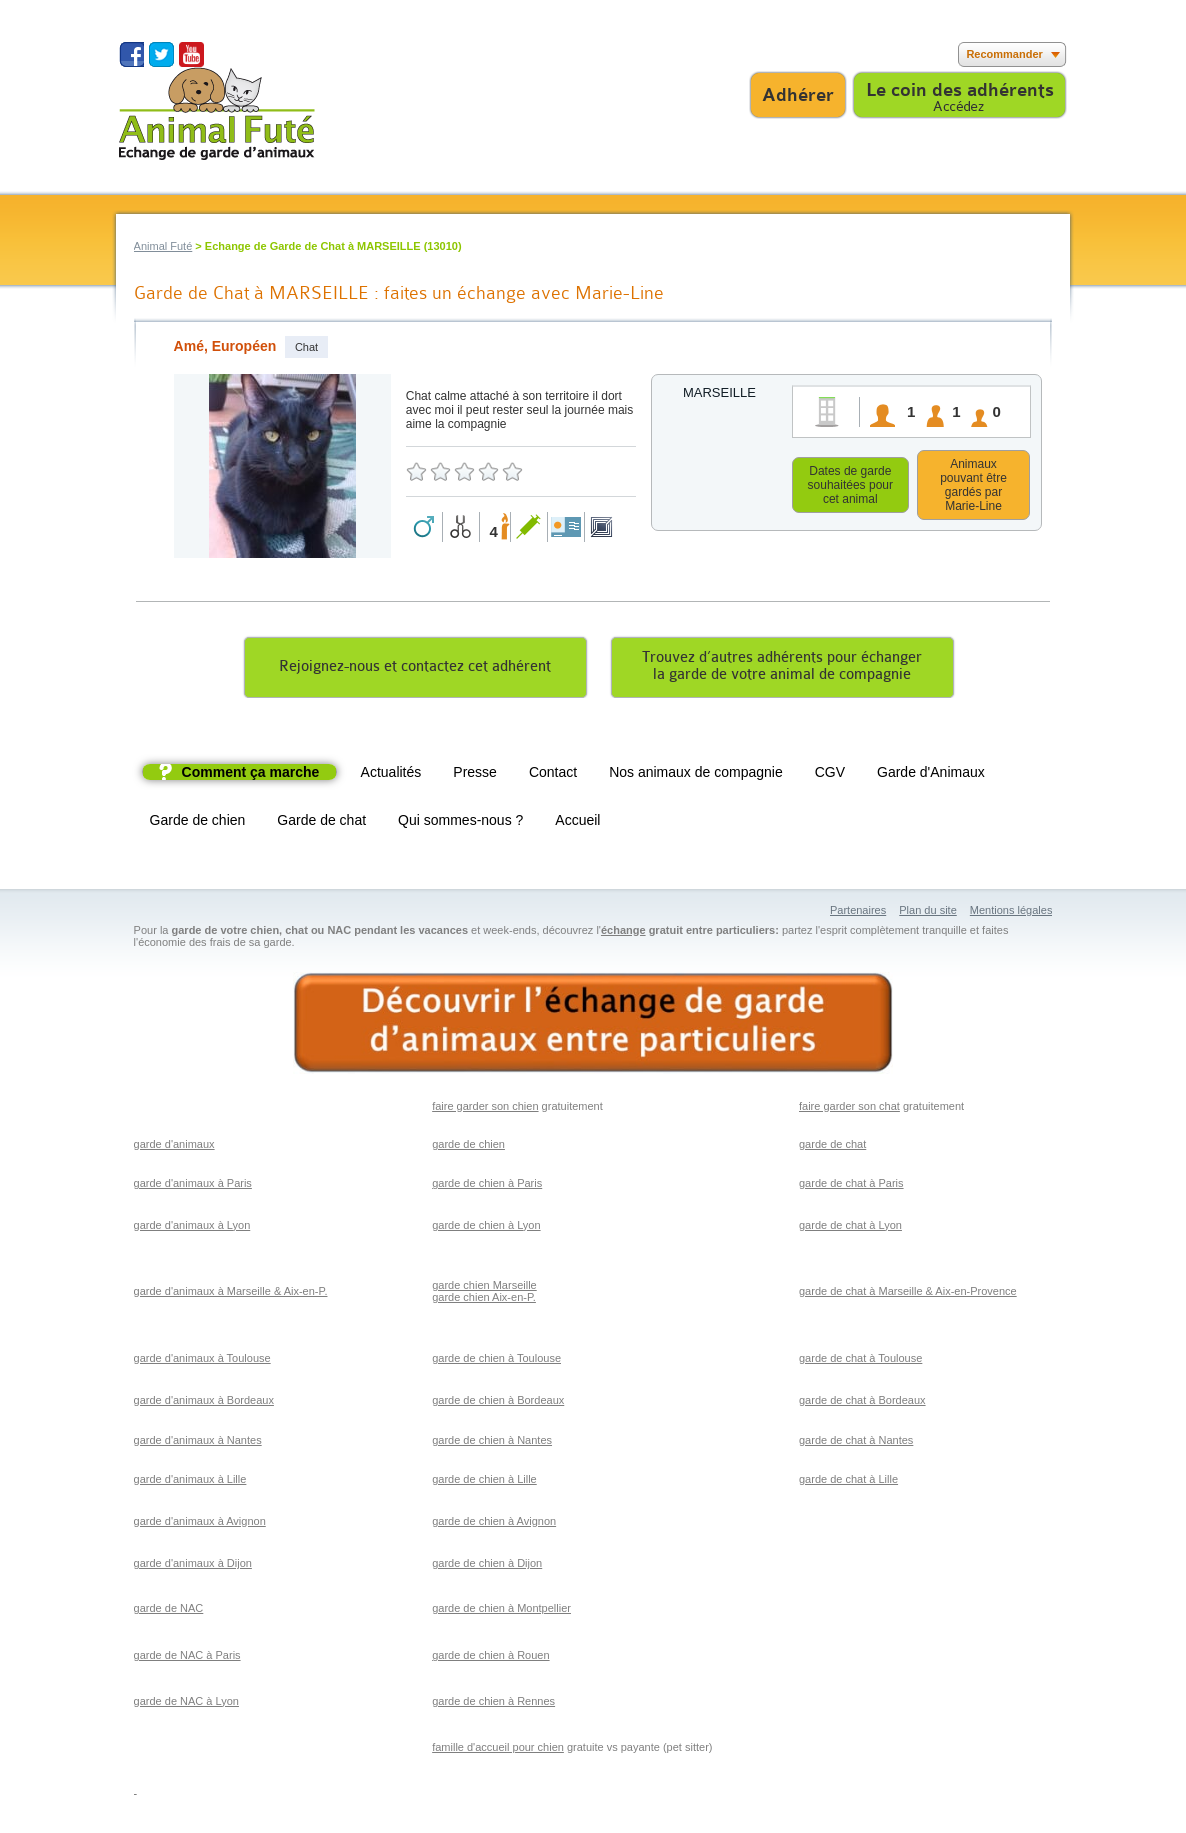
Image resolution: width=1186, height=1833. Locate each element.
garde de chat (832, 1147)
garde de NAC (169, 1611)
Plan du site (927, 913)
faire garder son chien (485, 1109)
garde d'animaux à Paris (193, 1186)
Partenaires (858, 913)
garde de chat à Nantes (856, 1443)
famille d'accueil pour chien (498, 1750)
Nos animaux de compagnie (696, 775)
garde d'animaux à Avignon (200, 1524)
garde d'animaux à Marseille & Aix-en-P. (231, 1294)
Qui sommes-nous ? (460, 823)
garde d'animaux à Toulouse (202, 1361)
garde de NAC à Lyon (186, 1704)
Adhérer (798, 95)
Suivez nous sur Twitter (161, 54)
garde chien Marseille (484, 1288)
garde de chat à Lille (848, 1482)
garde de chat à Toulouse (860, 1361)
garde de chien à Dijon (487, 1566)
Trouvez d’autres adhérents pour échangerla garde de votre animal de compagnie (782, 669)
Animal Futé (163, 246)
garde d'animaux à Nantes (198, 1443)
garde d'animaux (174, 1147)
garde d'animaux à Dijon (193, 1566)
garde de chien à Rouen (490, 1658)
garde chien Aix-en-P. (484, 1300)
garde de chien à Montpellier (501, 1611)
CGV (830, 775)
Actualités (391, 775)
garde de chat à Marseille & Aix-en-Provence (908, 1294)
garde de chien (468, 1147)
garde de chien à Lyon (486, 1228)
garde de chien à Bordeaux (498, 1403)
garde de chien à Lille (484, 1482)
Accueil (577, 823)
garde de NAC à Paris (187, 1658)
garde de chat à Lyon (850, 1228)
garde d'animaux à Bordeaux (204, 1403)
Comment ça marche (251, 775)
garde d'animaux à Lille (190, 1482)
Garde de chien (198, 823)
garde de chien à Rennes (493, 1704)
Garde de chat (321, 823)
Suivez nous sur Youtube (191, 54)
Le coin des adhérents (960, 90)
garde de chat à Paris (851, 1186)
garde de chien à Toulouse (496, 1361)
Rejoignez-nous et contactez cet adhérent (415, 669)
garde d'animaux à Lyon (192, 1228)
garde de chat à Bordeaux (862, 1403)
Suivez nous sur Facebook (131, 54)
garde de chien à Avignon (494, 1524)
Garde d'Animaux (931, 775)
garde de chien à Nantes (492, 1443)
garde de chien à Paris (487, 1186)
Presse (475, 775)
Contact (553, 775)
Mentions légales (1011, 913)
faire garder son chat (849, 1109)
